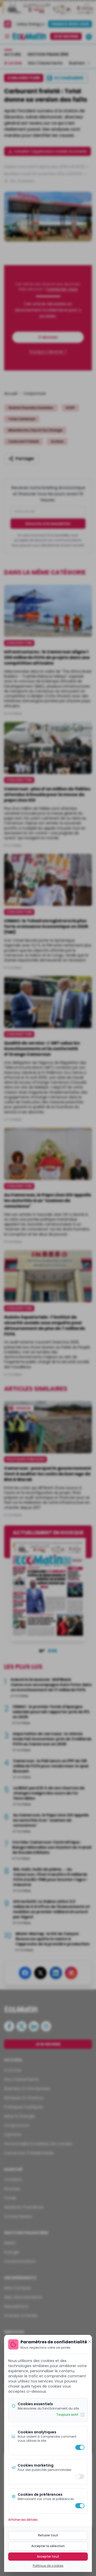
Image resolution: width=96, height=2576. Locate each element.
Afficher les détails (23, 2520)
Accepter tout (48, 2556)
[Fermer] (89, 2341)
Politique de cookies (48, 2566)
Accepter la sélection (48, 2546)
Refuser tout (48, 2535)
